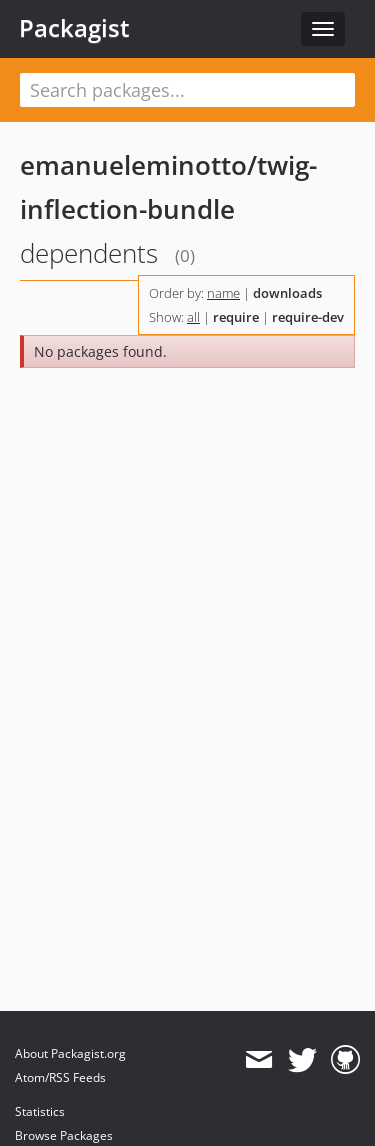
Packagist (74, 28)
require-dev (308, 317)
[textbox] (187, 90)
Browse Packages (64, 1135)
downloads (287, 293)
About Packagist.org (70, 1053)
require (236, 317)
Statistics (40, 1111)
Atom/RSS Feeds (60, 1077)
